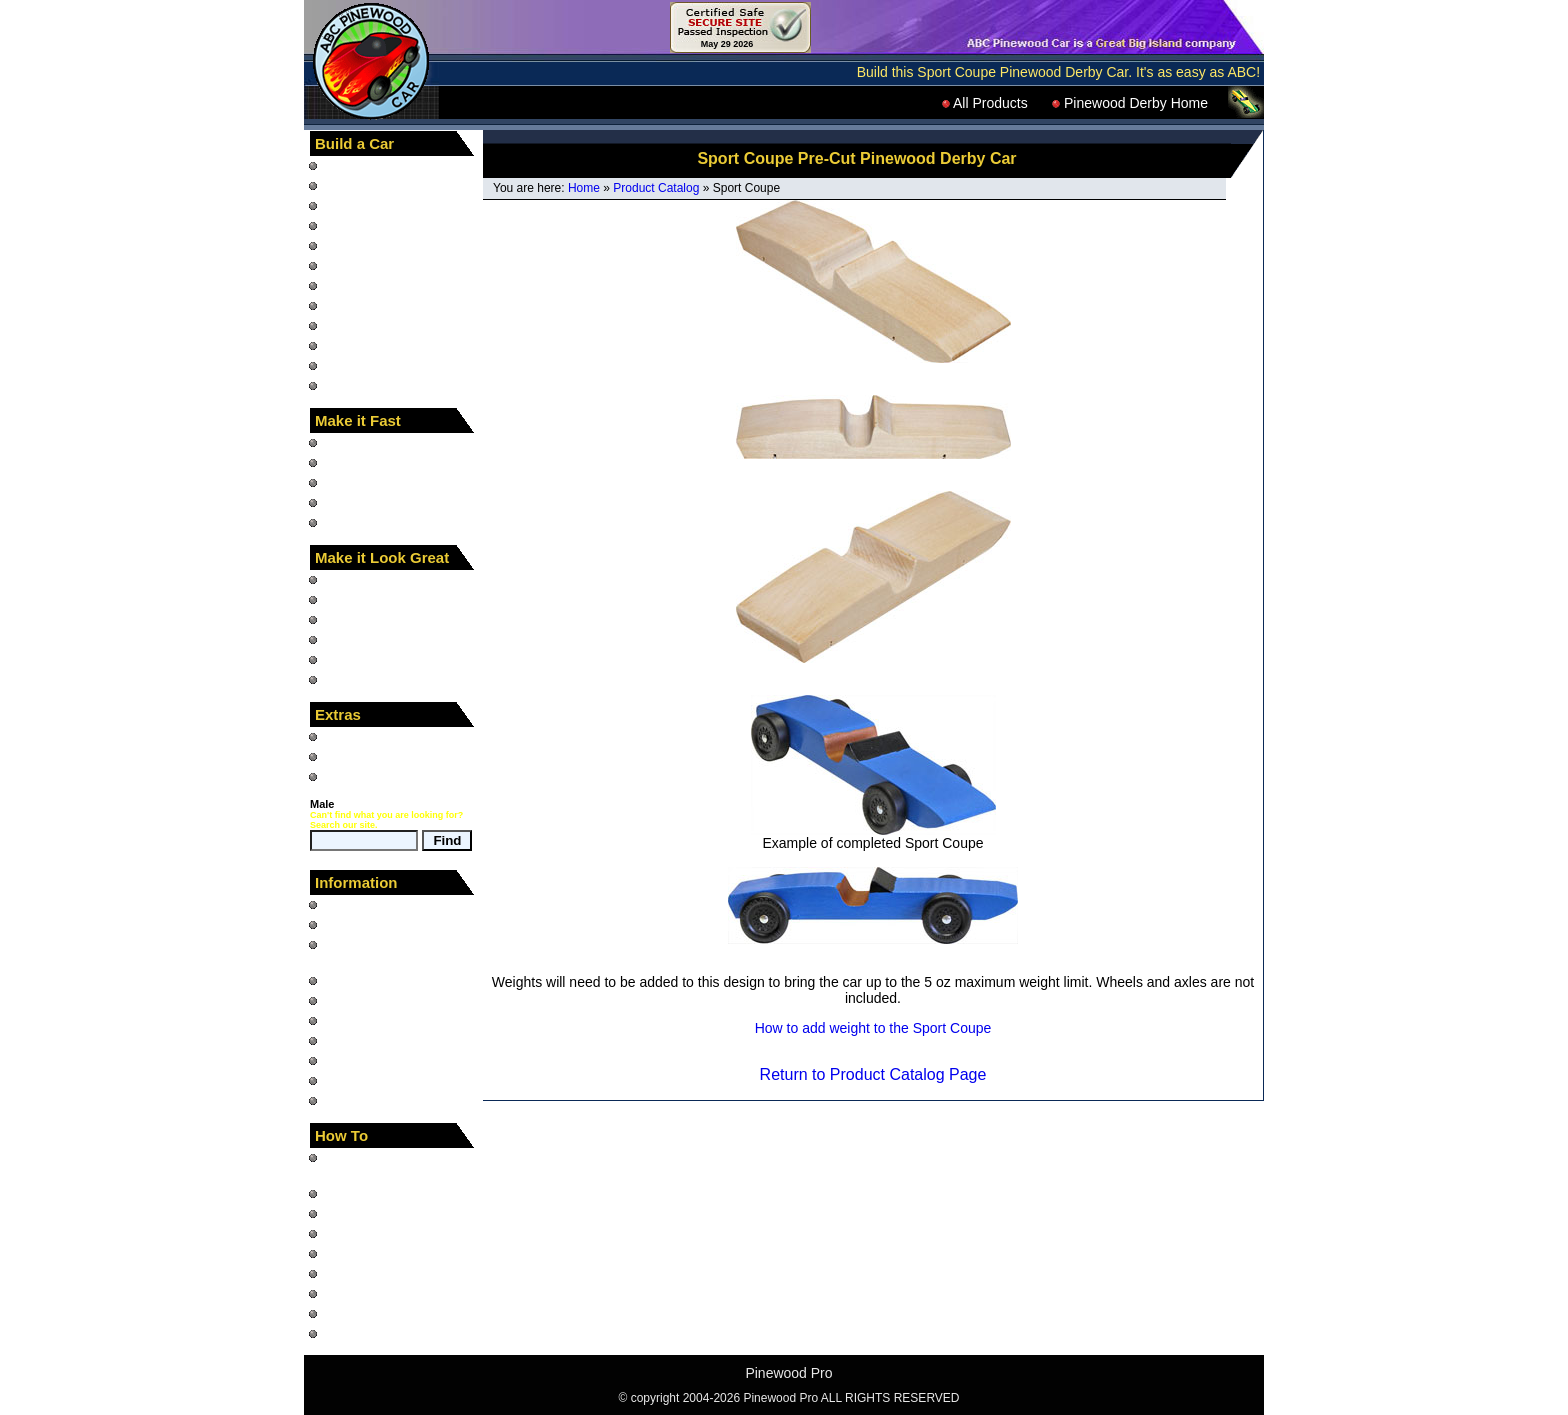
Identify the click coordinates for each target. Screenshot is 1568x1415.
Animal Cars (362, 265)
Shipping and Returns (391, 1040)
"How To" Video (372, 185)
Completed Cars (374, 345)
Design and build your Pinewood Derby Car (391, 1165)
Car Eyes (353, 659)
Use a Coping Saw (382, 1313)
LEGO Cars (360, 385)
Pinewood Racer (375, 736)
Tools (340, 365)
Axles (341, 442)
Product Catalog (656, 188)
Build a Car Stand (379, 1253)
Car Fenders (363, 305)
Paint (340, 639)
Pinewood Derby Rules (395, 980)
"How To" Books (373, 165)
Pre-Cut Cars (365, 245)
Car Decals (358, 579)
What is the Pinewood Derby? (391, 952)
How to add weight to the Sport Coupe (873, 1028)
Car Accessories (374, 679)
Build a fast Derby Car (392, 1193)
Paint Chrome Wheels (392, 1273)
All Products (985, 103)
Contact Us (358, 1100)
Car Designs (362, 205)
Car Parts (353, 285)
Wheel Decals (367, 599)
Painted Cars (364, 325)
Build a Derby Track (385, 1233)
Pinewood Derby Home (1130, 103)
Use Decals (360, 1333)
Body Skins (359, 619)
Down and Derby (376, 756)
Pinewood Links (373, 1080)
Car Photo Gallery (379, 1020)
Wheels (347, 462)
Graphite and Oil (375, 502)
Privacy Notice (368, 1060)
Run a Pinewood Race (393, 1213)
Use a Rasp (360, 1293)
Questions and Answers (397, 1000)
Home (584, 188)
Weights (349, 482)
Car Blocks (358, 225)
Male (322, 804)
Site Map (351, 924)
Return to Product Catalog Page (873, 1074)
